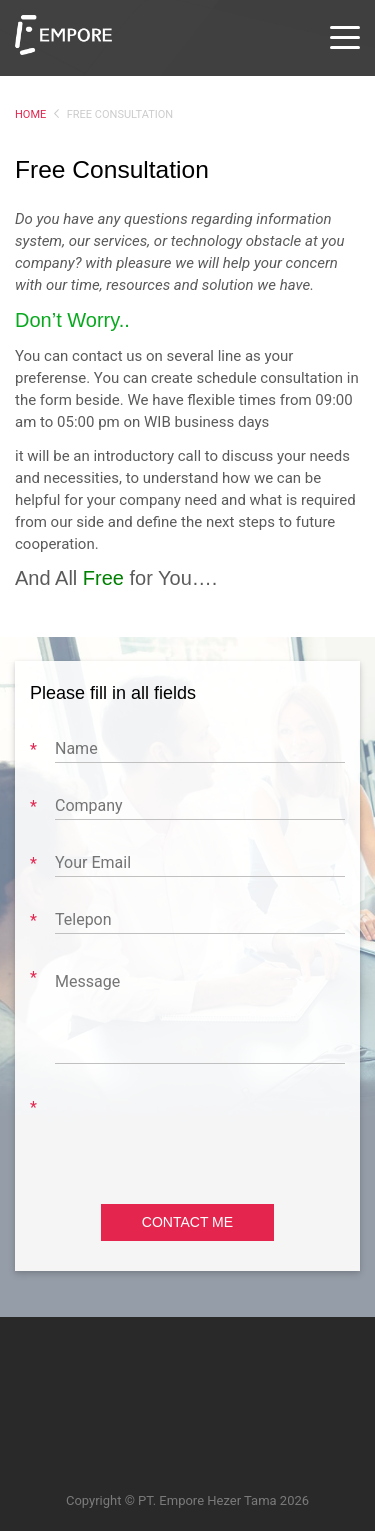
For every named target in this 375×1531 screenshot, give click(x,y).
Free (103, 578)
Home (30, 114)
